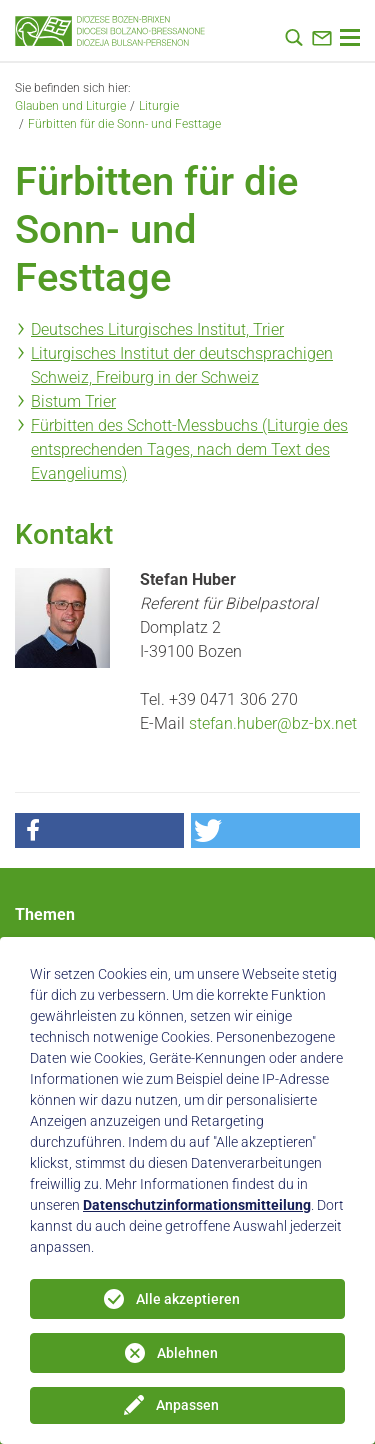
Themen (45, 914)
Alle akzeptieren (188, 1299)
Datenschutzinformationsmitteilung (197, 1205)
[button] (99, 830)
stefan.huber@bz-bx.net (273, 723)
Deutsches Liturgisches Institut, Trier (157, 329)
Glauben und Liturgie (70, 106)
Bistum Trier (73, 401)
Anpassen (187, 1405)
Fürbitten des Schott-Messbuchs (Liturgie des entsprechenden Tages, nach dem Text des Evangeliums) (189, 449)
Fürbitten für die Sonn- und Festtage (124, 124)
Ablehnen (187, 1353)
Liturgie (159, 106)
